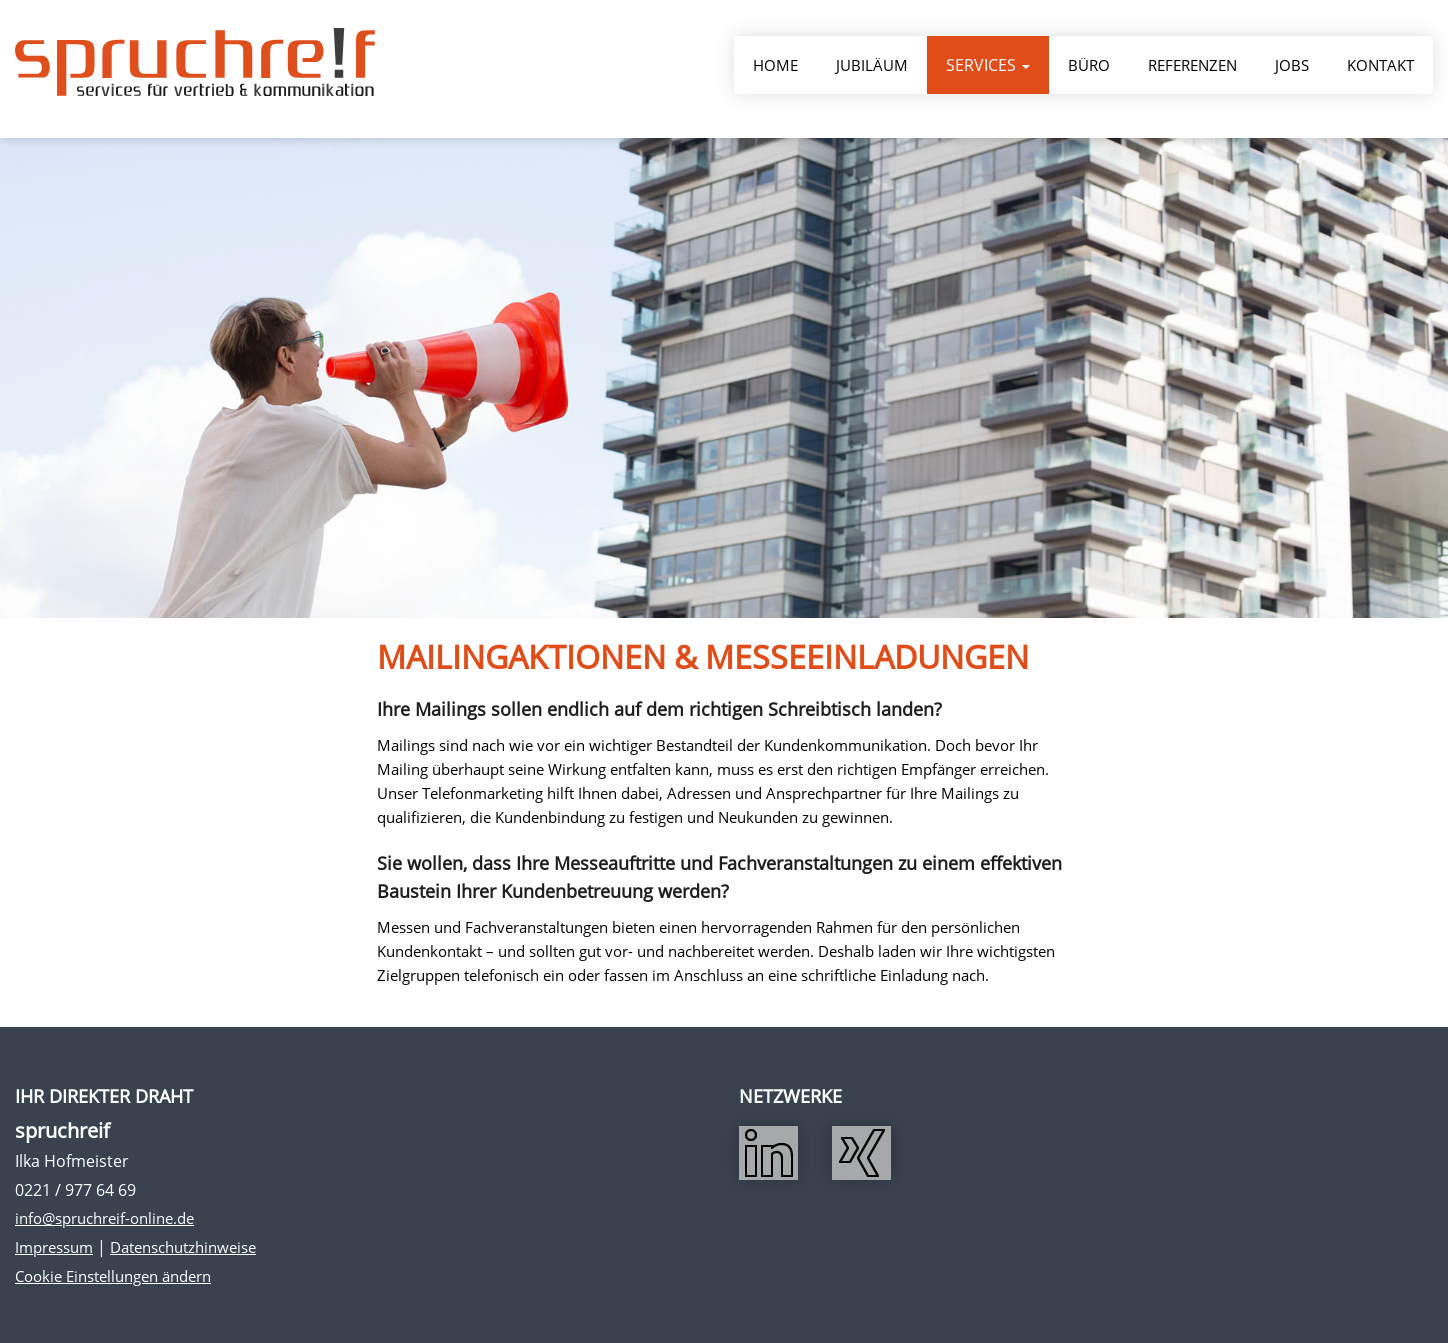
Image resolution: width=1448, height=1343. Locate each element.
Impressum (54, 1247)
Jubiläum (872, 68)
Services (988, 68)
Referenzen (1192, 68)
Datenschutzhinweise (183, 1247)
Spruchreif (195, 65)
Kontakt (1380, 68)
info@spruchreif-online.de (104, 1218)
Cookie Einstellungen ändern (113, 1276)
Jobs (1292, 68)
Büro (1089, 68)
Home (775, 68)
